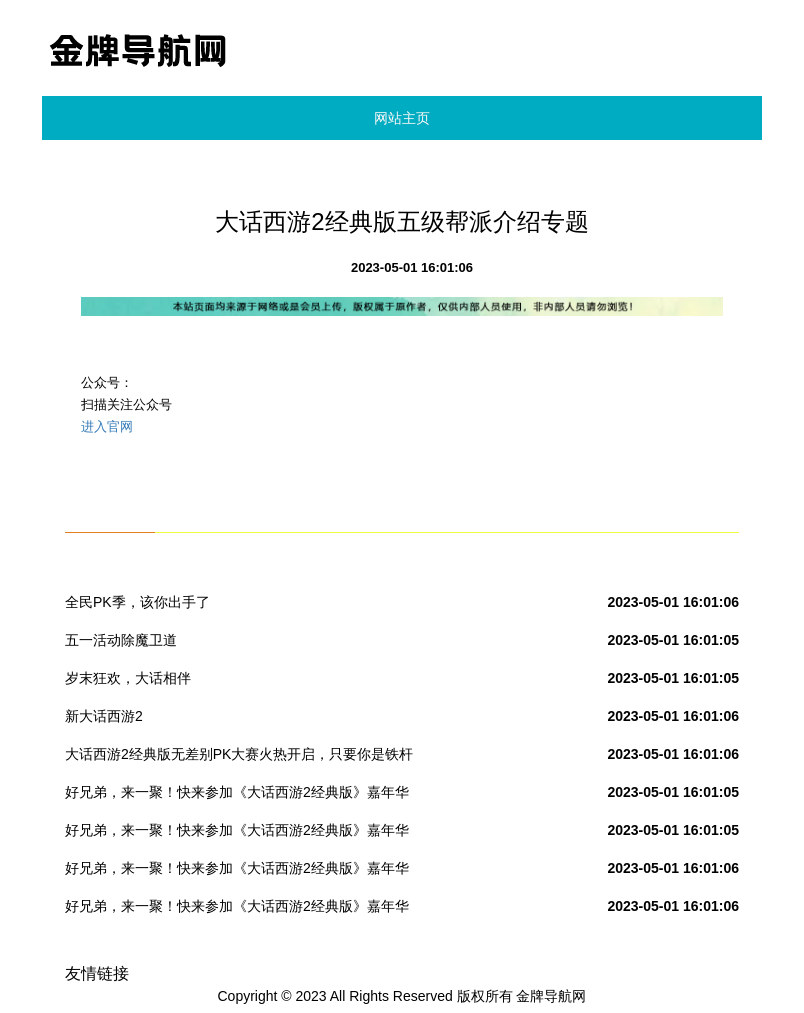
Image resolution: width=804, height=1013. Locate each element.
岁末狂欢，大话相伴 (128, 678)
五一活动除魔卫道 (121, 640)
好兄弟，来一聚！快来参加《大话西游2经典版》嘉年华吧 (237, 796)
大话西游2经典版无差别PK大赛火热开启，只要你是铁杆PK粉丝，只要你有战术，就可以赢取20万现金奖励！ (239, 758)
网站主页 (402, 118)
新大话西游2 (104, 716)
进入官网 (107, 426)
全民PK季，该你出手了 (137, 602)
